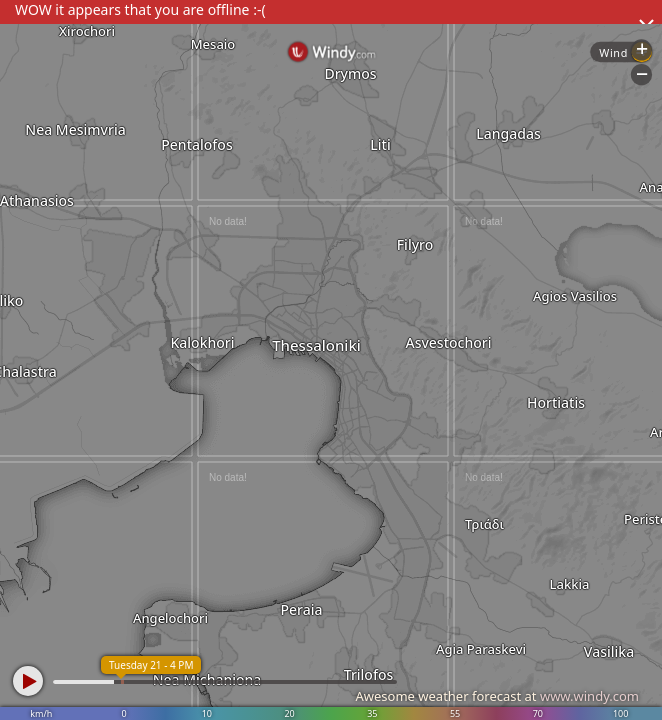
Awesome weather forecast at (497, 696)
